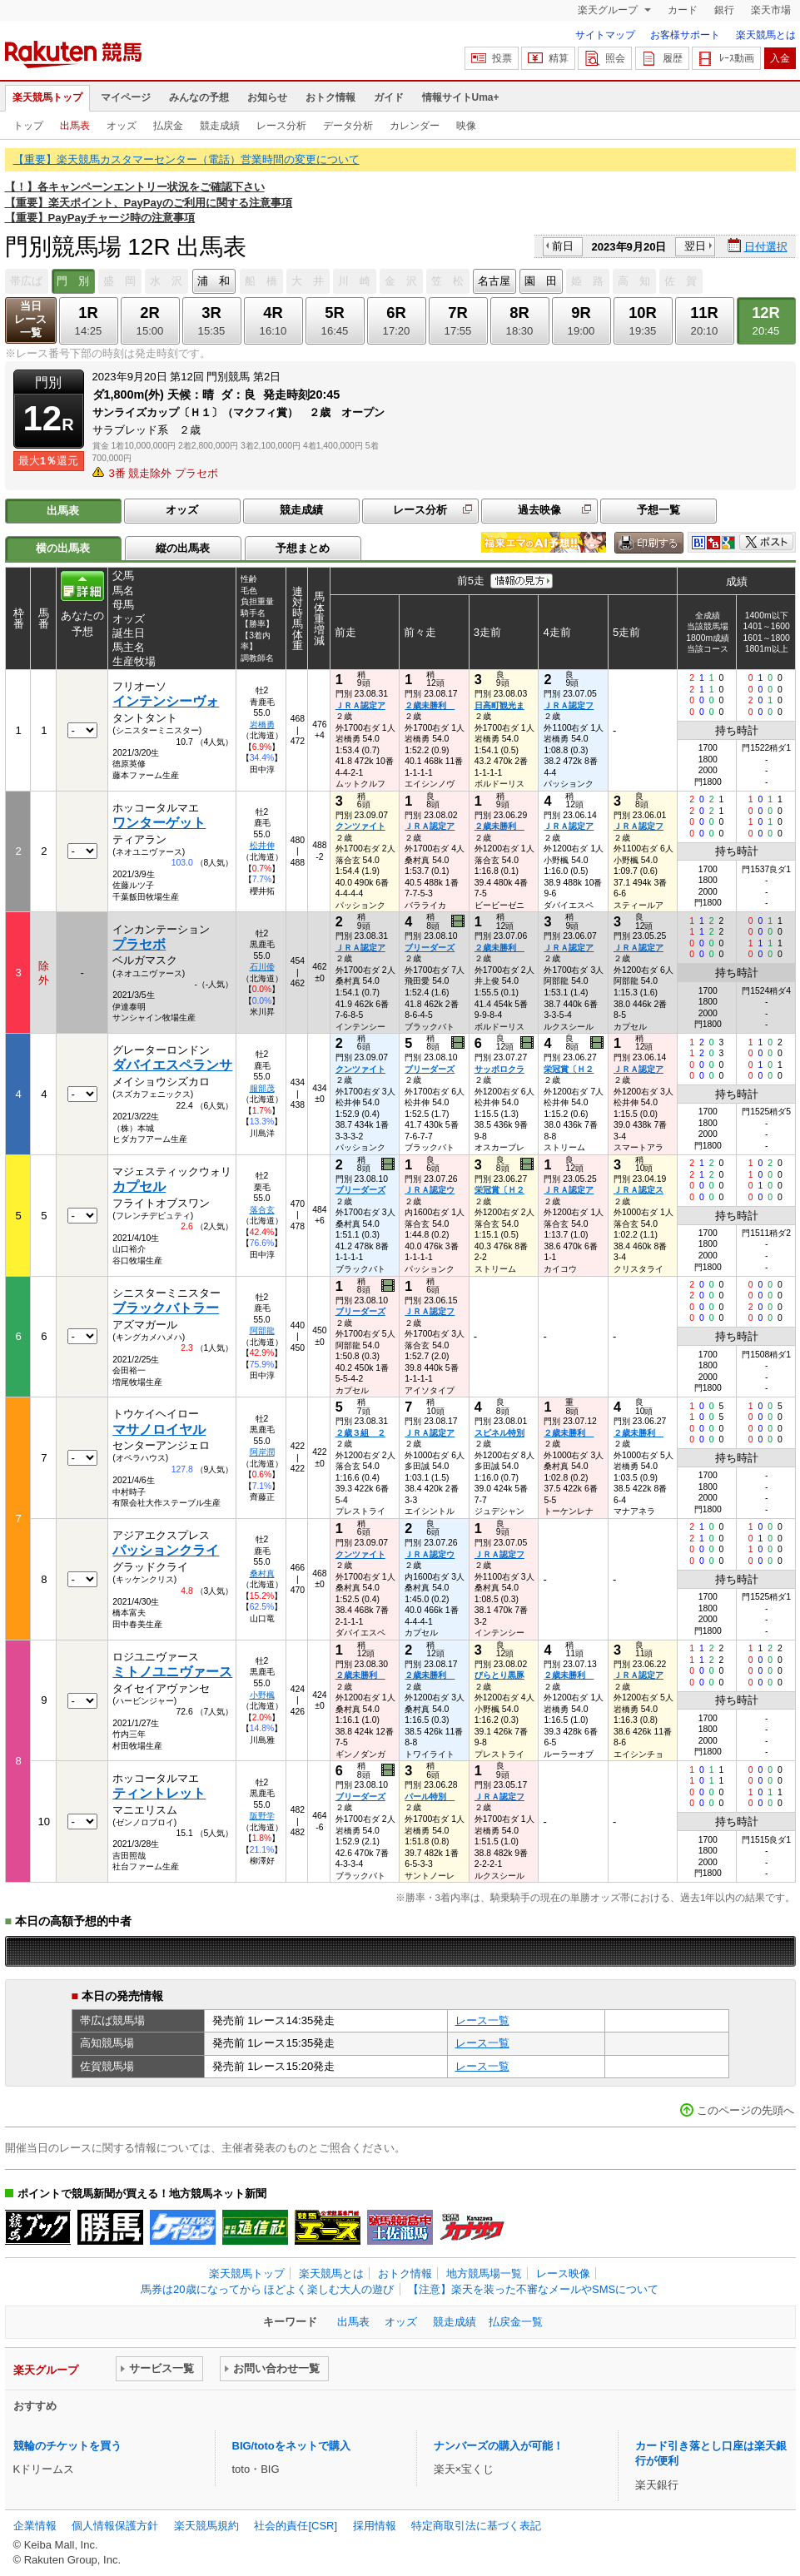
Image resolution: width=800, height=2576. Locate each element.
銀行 (724, 10)
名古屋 (494, 281)
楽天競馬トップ (47, 97)
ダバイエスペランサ (172, 1065)
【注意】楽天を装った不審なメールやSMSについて (533, 2289)
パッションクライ (165, 1550)
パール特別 (430, 1796)
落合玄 (262, 1209)
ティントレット (159, 1793)
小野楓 (262, 1695)
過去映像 (539, 510)
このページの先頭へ (745, 2110)
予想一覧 (658, 510)
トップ (28, 126)
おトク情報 (330, 97)
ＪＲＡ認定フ (569, 705)
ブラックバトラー (165, 1308)
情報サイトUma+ (460, 97)
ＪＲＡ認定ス (638, 1189)
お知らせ (267, 97)
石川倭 (262, 966)
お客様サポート (685, 35)
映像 (466, 126)
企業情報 (35, 2525)
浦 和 (213, 281)
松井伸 (262, 845)
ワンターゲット (159, 823)
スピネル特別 (499, 1432)
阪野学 (262, 1815)
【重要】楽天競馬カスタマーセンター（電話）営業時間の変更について (186, 159)
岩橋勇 (262, 724)
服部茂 (262, 1088)
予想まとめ (303, 548)
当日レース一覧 (30, 319)
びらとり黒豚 (499, 1675)
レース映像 (563, 2273)
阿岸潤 (262, 1452)
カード (683, 10)
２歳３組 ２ (360, 1432)
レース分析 (281, 126)
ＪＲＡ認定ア (360, 705)
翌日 (695, 246)
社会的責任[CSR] (295, 2525)
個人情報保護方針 (115, 2525)
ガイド (389, 97)
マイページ (126, 97)
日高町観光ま (499, 705)
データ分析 (348, 126)
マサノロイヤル (159, 1429)
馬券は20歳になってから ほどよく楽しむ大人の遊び (267, 2289)
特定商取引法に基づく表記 (476, 2525)
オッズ (122, 126)
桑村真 (262, 1573)
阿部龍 (262, 1330)
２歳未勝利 (430, 705)
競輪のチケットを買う (67, 2446)
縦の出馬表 (183, 548)
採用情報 (374, 2525)
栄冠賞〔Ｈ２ (569, 1069)
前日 (563, 246)
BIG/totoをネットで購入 (291, 2446)
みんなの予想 (199, 97)
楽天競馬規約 (206, 2525)
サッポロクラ (499, 1069)
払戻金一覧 (516, 2321)
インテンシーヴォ (165, 701)
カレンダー (415, 126)
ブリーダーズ (430, 947)
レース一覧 (482, 2020)
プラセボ (139, 944)
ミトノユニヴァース (172, 1672)
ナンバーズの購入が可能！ (499, 2446)
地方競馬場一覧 (484, 2273)
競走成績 (220, 126)
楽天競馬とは (766, 35)
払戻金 (168, 126)
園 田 (540, 281)
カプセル (139, 1186)
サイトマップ (605, 35)
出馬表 (75, 126)
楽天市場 (771, 10)
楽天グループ (609, 10)
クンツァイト (360, 826)
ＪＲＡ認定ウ (430, 1189)
